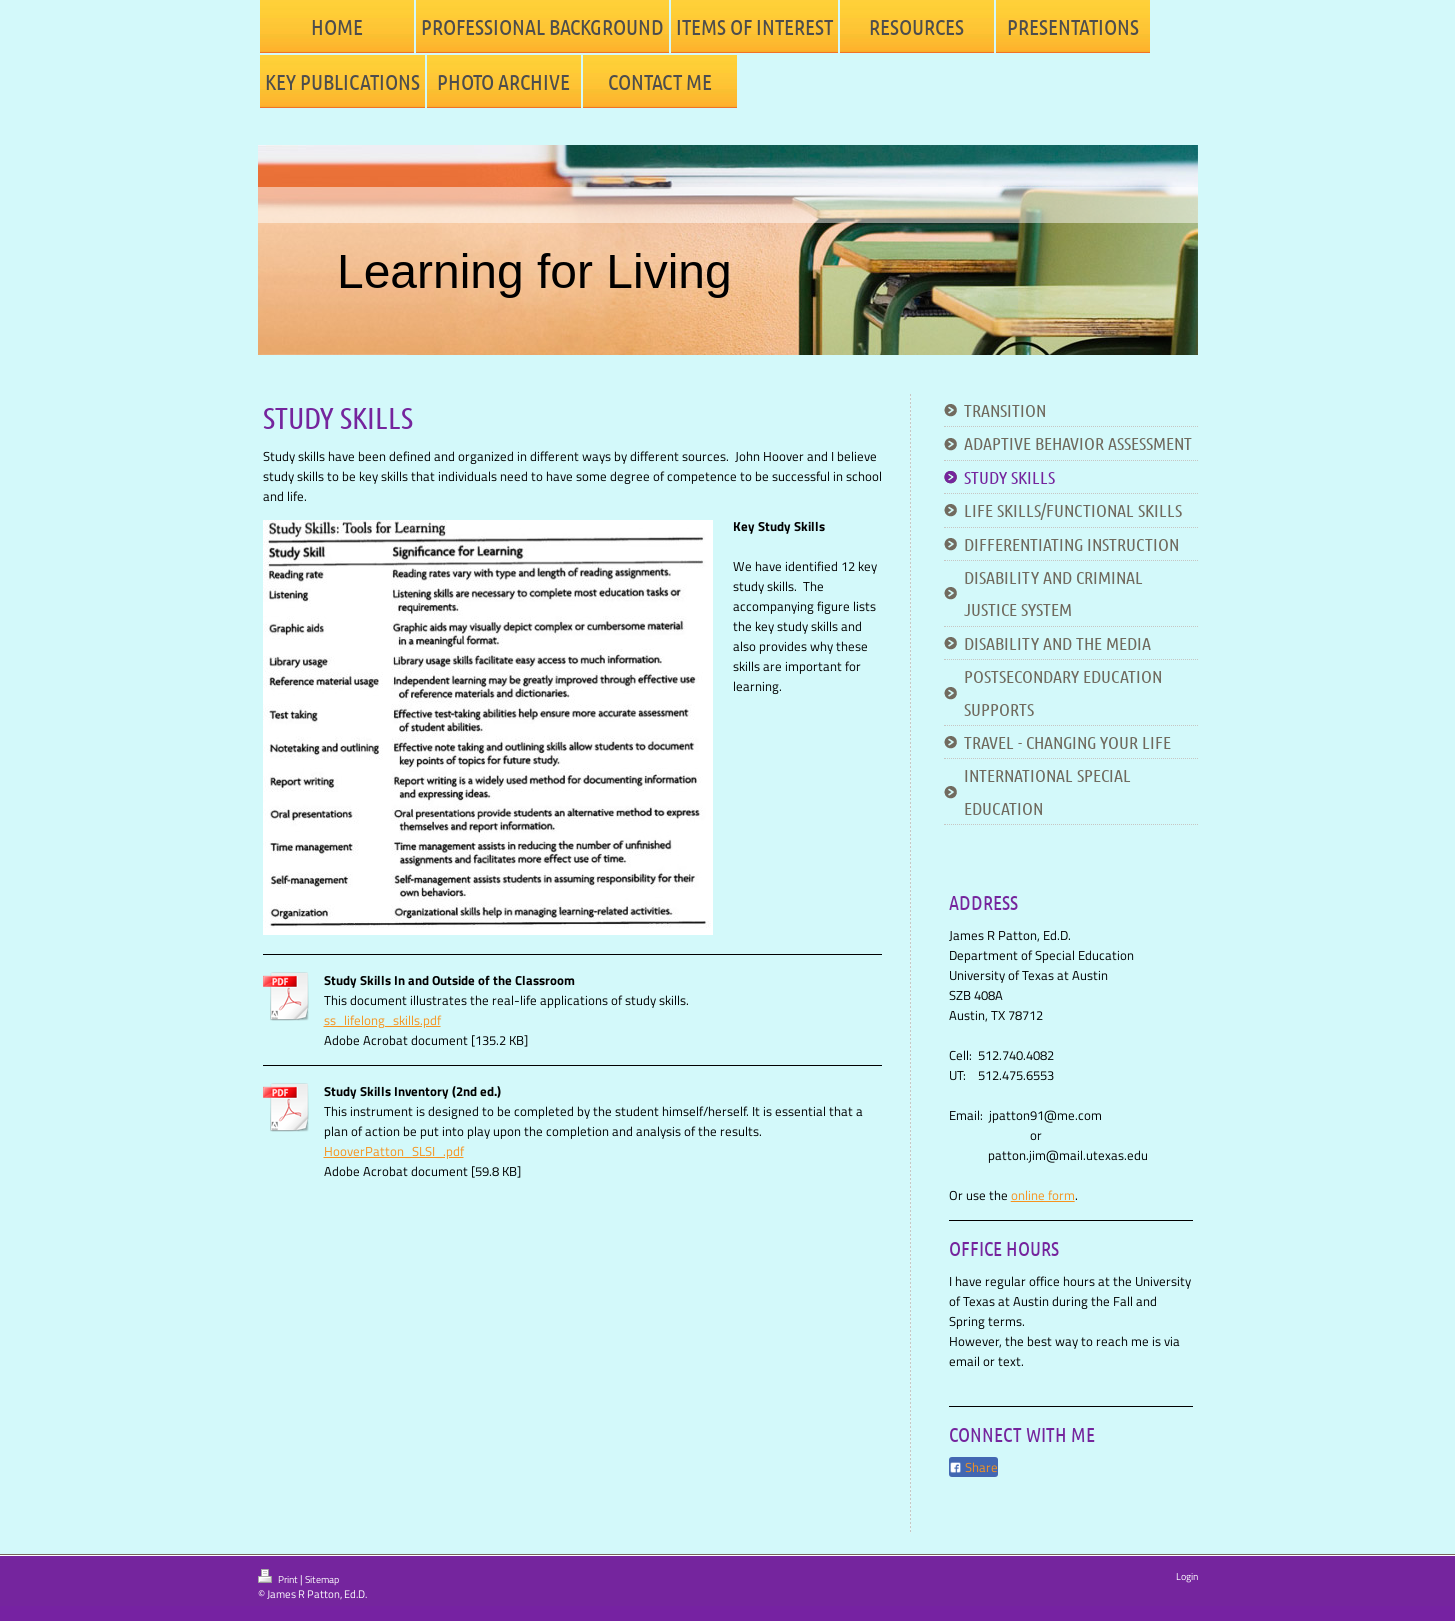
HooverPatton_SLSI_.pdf (394, 1151)
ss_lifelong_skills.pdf (382, 1020)
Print (279, 1578)
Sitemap (322, 1579)
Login (1187, 1576)
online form (1043, 1195)
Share (973, 1467)
